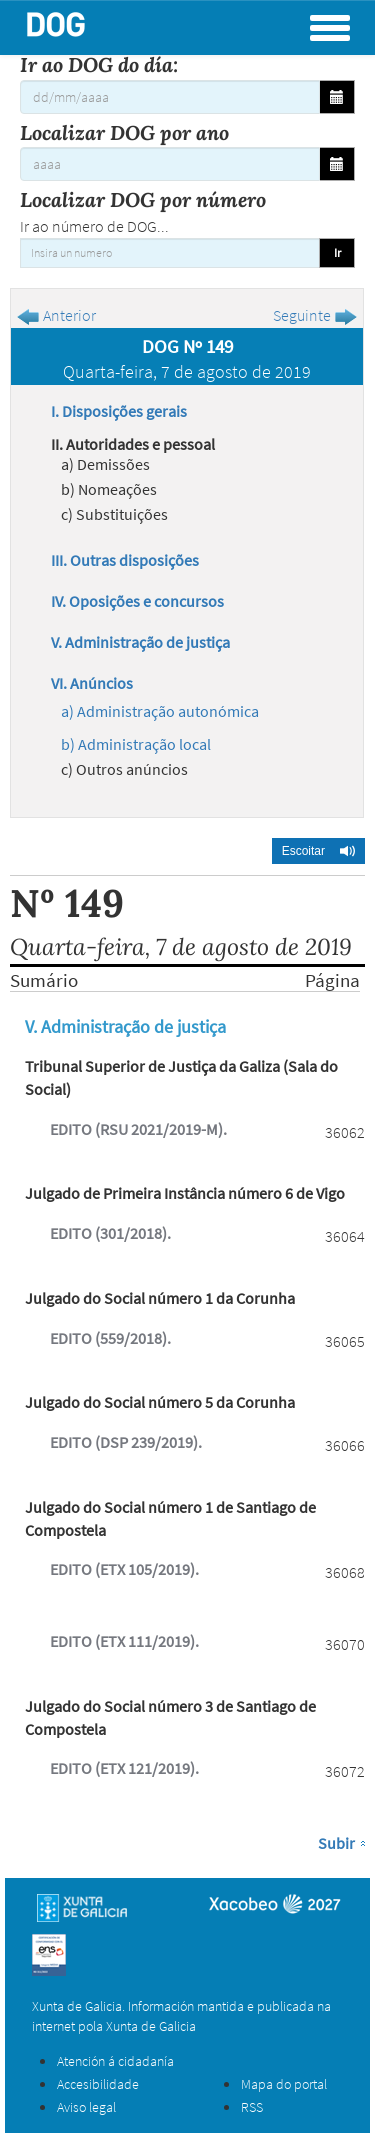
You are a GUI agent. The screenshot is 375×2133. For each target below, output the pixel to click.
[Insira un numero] (170, 253)
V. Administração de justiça (140, 642)
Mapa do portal (284, 2084)
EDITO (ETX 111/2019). (124, 1641)
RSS (252, 2107)
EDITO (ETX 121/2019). (124, 1768)
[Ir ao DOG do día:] (170, 97)
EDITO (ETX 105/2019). (124, 1569)
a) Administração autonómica (160, 711)
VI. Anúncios (92, 683)
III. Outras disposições (125, 560)
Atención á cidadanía (115, 2061)
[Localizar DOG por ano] (170, 164)
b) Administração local (136, 744)
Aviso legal (86, 2107)
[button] (318, 851)
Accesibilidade (98, 2084)
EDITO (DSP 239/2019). (126, 1442)
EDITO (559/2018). (110, 1338)
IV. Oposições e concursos (137, 601)
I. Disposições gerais (119, 411)
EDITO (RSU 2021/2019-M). (138, 1129)
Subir (336, 1843)
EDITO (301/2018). (110, 1233)
